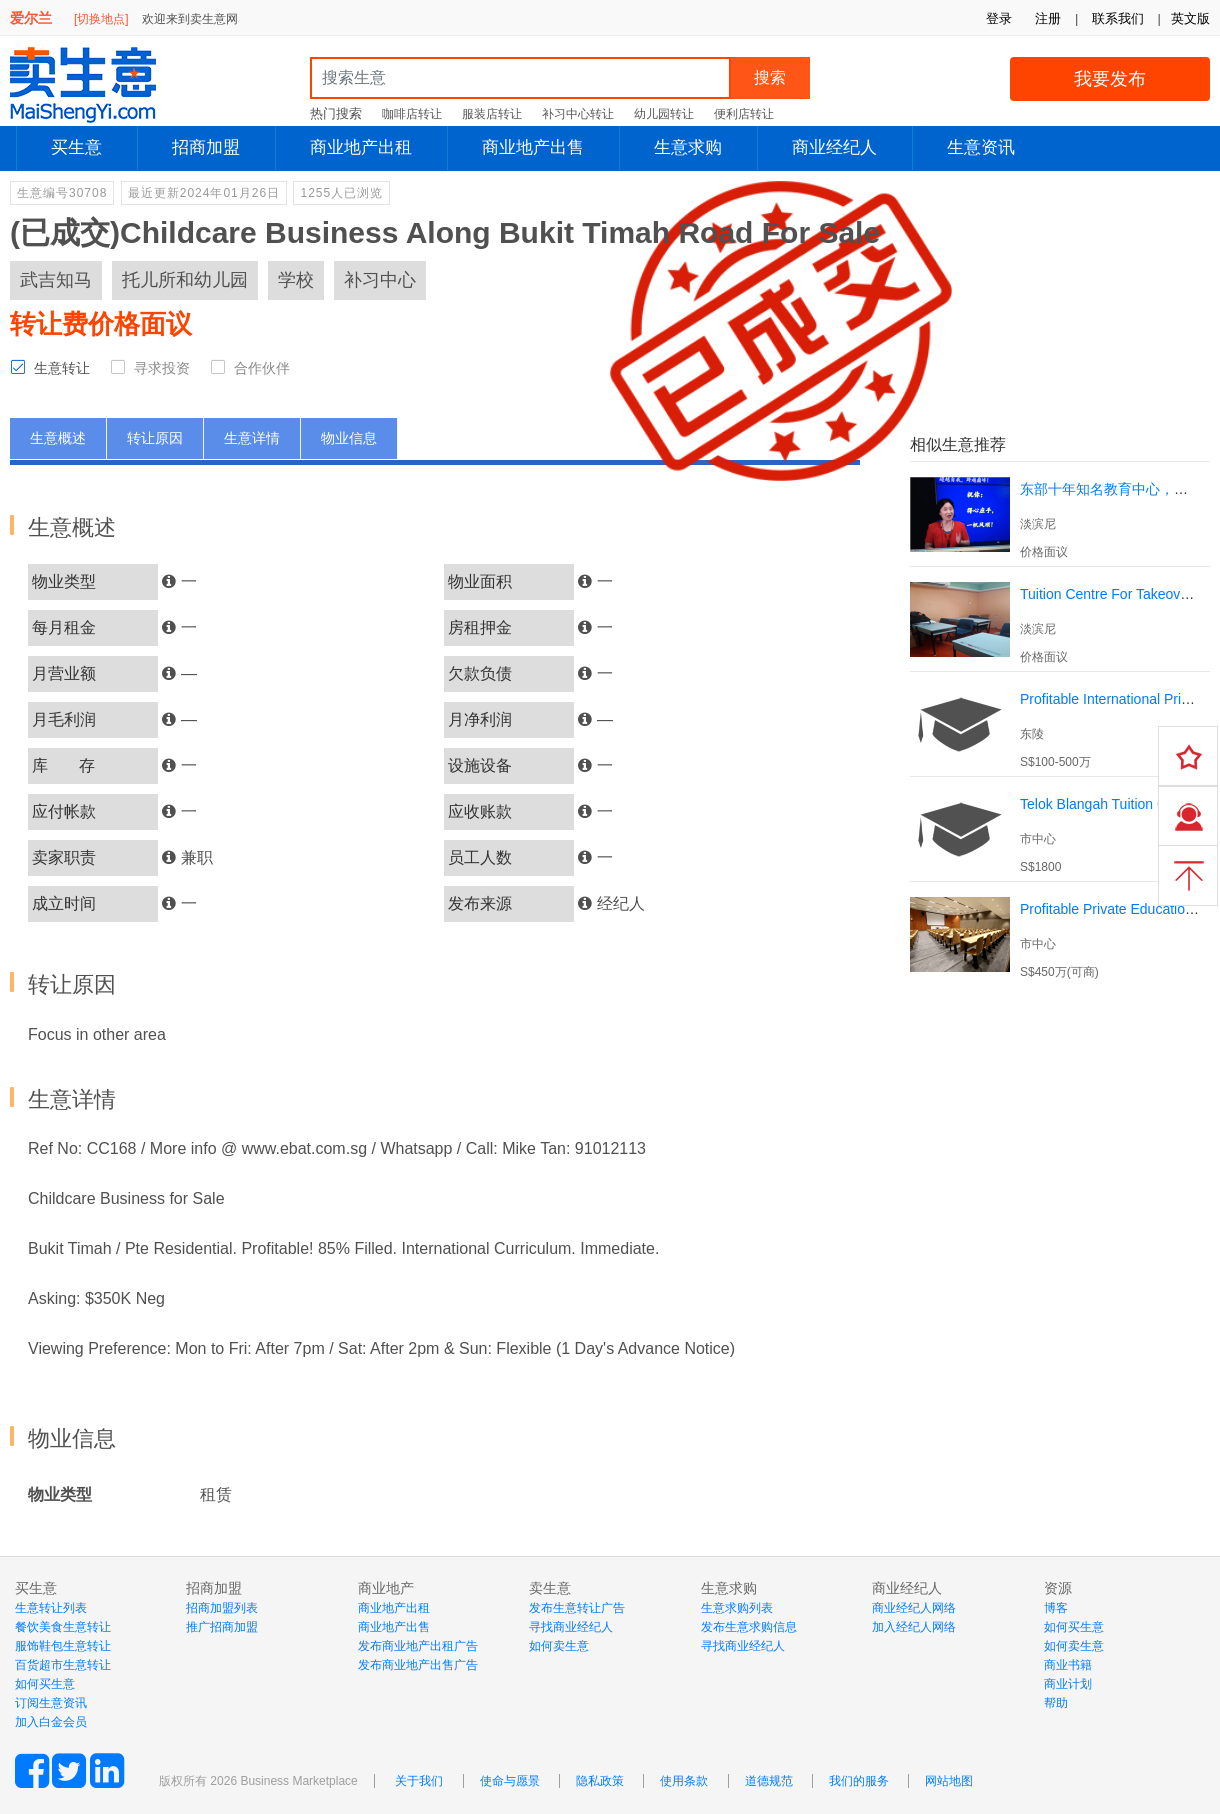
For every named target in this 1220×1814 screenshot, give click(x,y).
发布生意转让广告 (577, 1608)
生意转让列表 (51, 1608)
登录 (999, 18)
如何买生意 (45, 1684)
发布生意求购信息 (749, 1627)
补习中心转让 (578, 114)
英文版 (1190, 18)
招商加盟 (206, 147)
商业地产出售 (533, 147)
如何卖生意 (559, 1646)
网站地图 (949, 1781)
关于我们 (419, 1781)
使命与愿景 (510, 1781)
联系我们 (1118, 18)
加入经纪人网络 (914, 1627)
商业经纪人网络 (914, 1608)
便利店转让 (744, 114)
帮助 (1056, 1703)
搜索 (770, 77)
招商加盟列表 (222, 1608)
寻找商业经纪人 (571, 1627)
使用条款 (684, 1781)
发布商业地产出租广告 (418, 1646)
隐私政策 (600, 1781)
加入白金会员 (51, 1722)
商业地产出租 (361, 147)
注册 (1048, 18)
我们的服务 (859, 1781)
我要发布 (1110, 79)
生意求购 (688, 147)
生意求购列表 (737, 1608)
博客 (1056, 1608)
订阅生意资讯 (51, 1703)
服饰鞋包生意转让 (63, 1646)
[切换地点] (101, 19)
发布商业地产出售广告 (418, 1665)
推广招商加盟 (222, 1627)
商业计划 (1068, 1684)
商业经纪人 (834, 147)
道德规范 (769, 1781)
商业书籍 (1068, 1665)
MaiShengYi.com (100, 85)
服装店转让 (492, 114)
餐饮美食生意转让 (63, 1627)
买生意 (76, 147)
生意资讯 (981, 147)
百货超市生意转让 (63, 1665)
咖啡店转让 (412, 114)
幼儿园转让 (664, 114)
